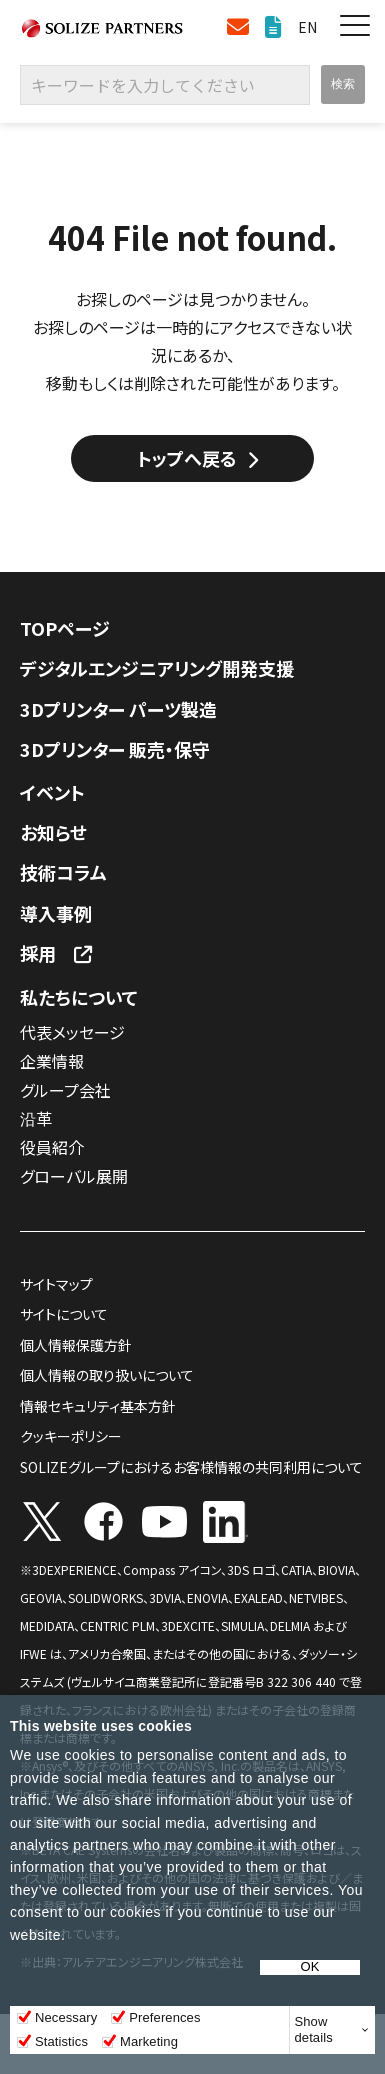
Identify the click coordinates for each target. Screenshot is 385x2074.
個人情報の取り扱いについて (107, 1375)
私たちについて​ (79, 997)
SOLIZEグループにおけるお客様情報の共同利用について (191, 1467)
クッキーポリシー (71, 1436)
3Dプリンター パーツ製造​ (118, 709)
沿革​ (36, 1118)
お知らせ (53, 832)
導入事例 (56, 913)
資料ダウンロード (273, 27)
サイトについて (64, 1314)
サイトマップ (56, 1284)
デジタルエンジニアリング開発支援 (157, 668)
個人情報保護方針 (76, 1345)
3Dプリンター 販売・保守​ (115, 749)
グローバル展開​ (74, 1176)
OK (310, 1967)
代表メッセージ (72, 1032)
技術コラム (63, 872)
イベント (52, 792)
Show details (314, 2029)
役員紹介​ (52, 1147)
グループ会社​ (65, 1090)
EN (307, 27)
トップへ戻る (187, 458)
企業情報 (52, 1061)
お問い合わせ (238, 27)
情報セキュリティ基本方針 (98, 1406)
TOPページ (65, 628)
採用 (38, 953)
